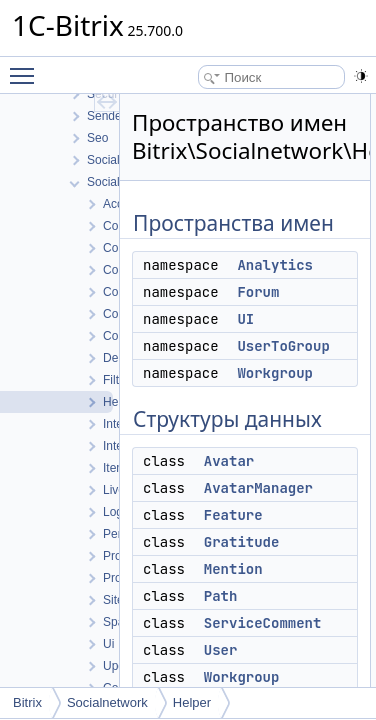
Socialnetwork (107, 702)
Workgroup (275, 373)
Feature (233, 515)
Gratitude (242, 542)
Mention (233, 569)
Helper (192, 702)
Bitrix (27, 702)
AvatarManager (258, 488)
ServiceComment (263, 623)
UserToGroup (283, 346)
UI (245, 319)
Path (221, 596)
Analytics (275, 265)
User (221, 650)
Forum (258, 292)
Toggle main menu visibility (27, 67)
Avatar (229, 461)
